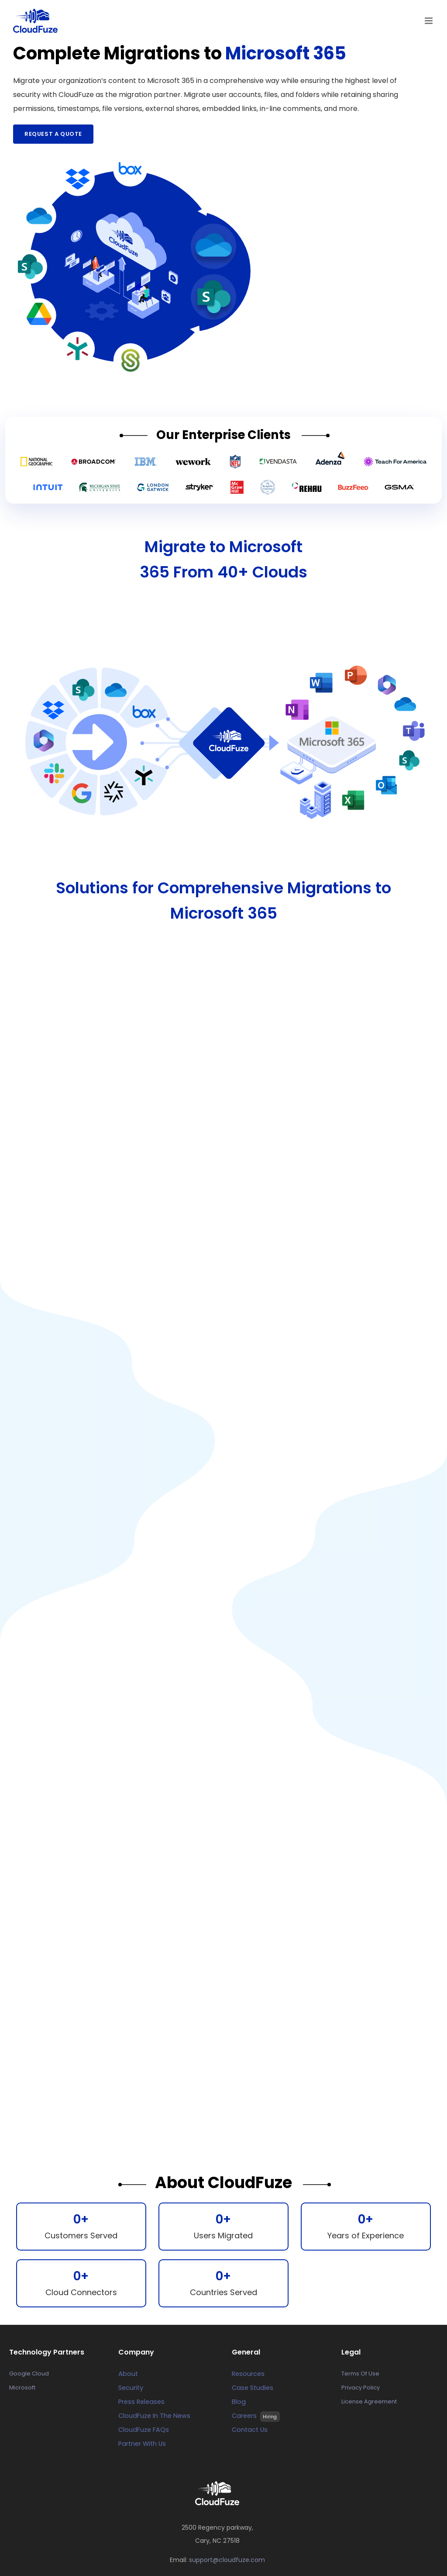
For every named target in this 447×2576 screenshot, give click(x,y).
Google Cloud (29, 2373)
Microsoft (22, 2387)
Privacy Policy (360, 2387)
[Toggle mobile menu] (429, 20)
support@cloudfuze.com (227, 2559)
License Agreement (369, 2401)
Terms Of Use (360, 2373)
